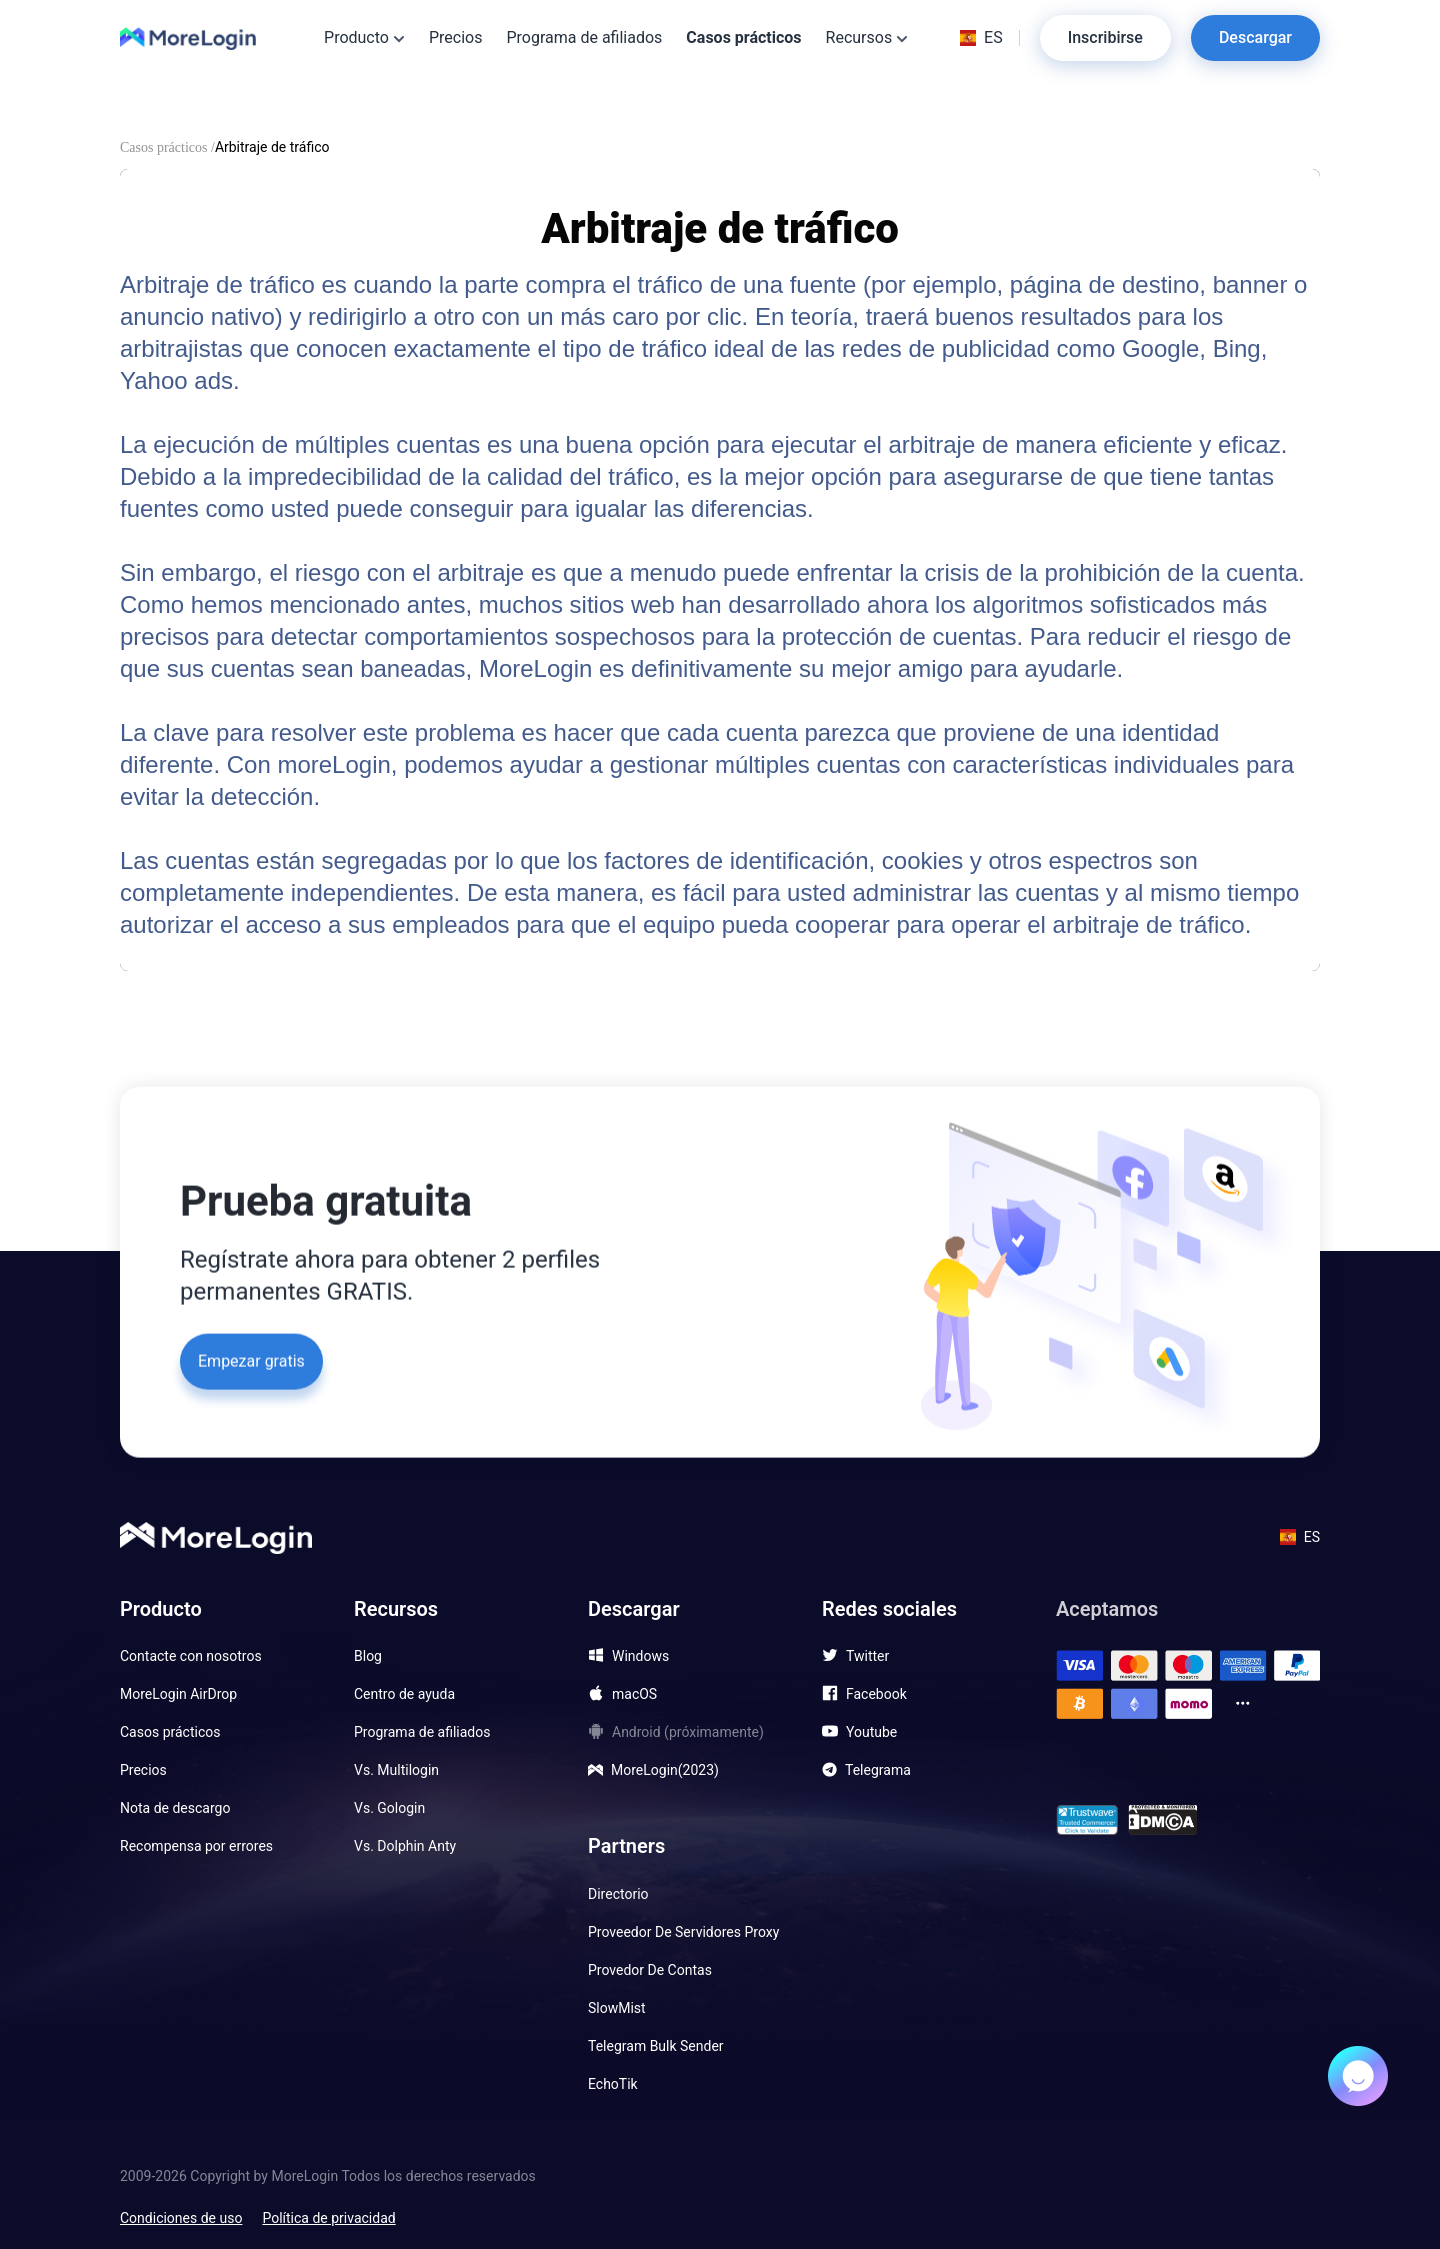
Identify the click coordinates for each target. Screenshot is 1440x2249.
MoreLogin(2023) (665, 1770)
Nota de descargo (175, 1808)
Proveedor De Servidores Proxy (683, 1932)
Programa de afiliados (584, 37)
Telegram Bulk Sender (656, 2046)
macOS (634, 1694)
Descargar (1255, 37)
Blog (368, 1656)
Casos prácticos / (167, 147)
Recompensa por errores (196, 1846)
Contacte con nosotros (191, 1656)
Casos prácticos (743, 34)
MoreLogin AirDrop (178, 1694)
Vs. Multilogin (396, 1770)
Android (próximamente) (688, 1732)
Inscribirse (1105, 37)
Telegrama (878, 1770)
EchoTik (613, 2084)
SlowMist (617, 2008)
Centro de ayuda (404, 1694)
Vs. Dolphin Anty (405, 1846)
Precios (456, 37)
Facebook (876, 1694)
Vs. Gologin (389, 1808)
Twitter (867, 1656)
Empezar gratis (251, 1358)
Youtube (871, 1732)
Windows (640, 1656)
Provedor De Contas (650, 1970)
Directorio (618, 1894)
